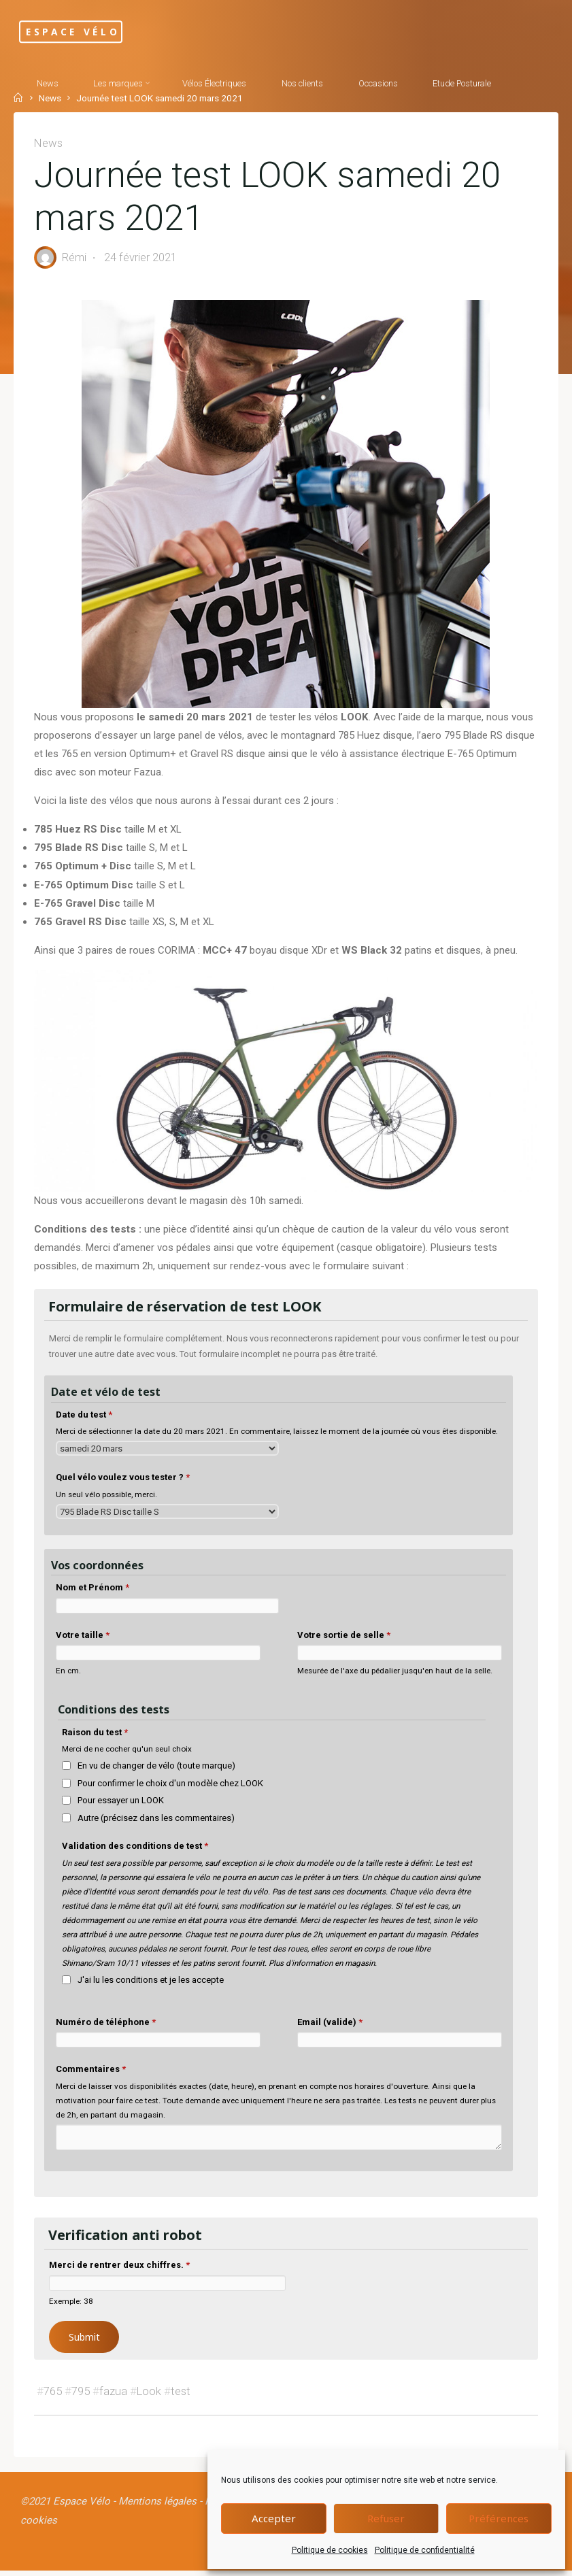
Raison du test (96, 1736)
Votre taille (83, 1639)
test (180, 2395)
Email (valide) (330, 2026)
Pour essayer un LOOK (121, 1805)
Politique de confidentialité (425, 2550)
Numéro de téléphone (106, 2026)
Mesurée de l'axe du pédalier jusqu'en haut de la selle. (394, 1674)
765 (53, 2395)
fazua (113, 2395)
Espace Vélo (84, 31)
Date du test (84, 1419)
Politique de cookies (330, 2550)
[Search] (94, 133)
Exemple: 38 (71, 2305)
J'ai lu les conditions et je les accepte (151, 1984)
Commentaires (91, 2073)
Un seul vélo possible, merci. (106, 1498)
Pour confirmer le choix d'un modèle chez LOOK (171, 1787)
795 (80, 2395)
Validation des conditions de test (136, 1850)
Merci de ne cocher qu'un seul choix (127, 1753)
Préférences (498, 2518)
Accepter (274, 2518)
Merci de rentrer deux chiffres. (119, 2269)
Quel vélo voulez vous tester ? (123, 1481)
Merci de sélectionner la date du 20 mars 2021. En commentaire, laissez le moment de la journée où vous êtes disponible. (277, 1435)
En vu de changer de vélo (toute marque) (157, 1770)
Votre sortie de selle (343, 1639)
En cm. (68, 1674)
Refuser (386, 2518)
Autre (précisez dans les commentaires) (156, 1822)
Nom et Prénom (92, 1591)
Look (149, 2395)
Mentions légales (161, 2506)
